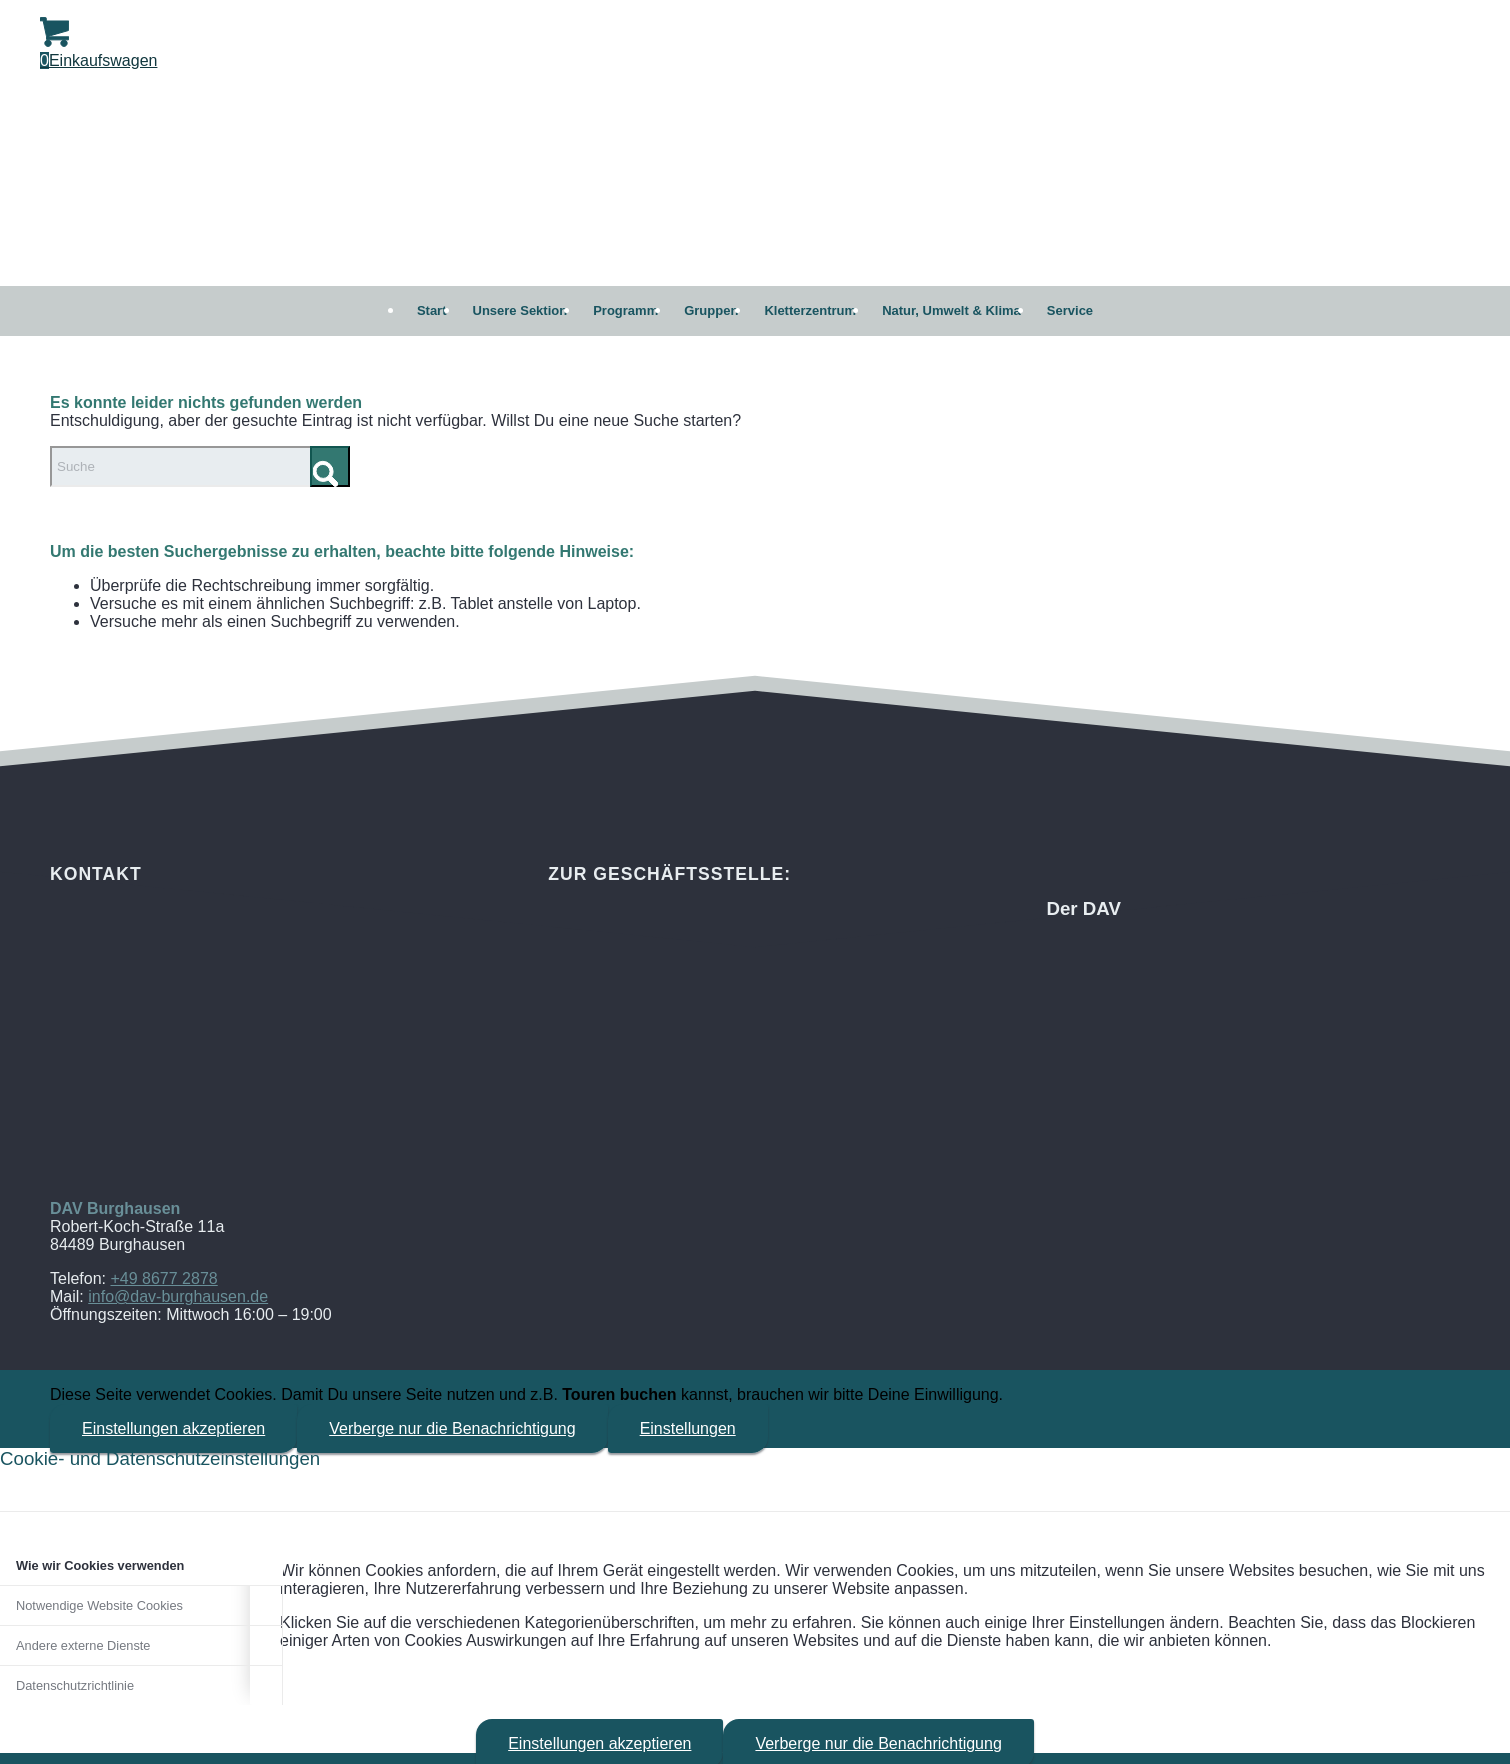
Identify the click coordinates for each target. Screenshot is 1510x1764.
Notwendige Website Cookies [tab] (99, 1605)
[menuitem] (432, 311)
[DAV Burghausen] (755, 186)
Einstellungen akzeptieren (173, 1428)
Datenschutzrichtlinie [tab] (75, 1685)
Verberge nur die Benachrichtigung (452, 1428)
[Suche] (200, 466)
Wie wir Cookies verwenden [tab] (100, 1565)
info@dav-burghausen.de (178, 1296)
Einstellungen (688, 1428)
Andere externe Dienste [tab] (83, 1645)
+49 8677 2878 (163, 1278)
